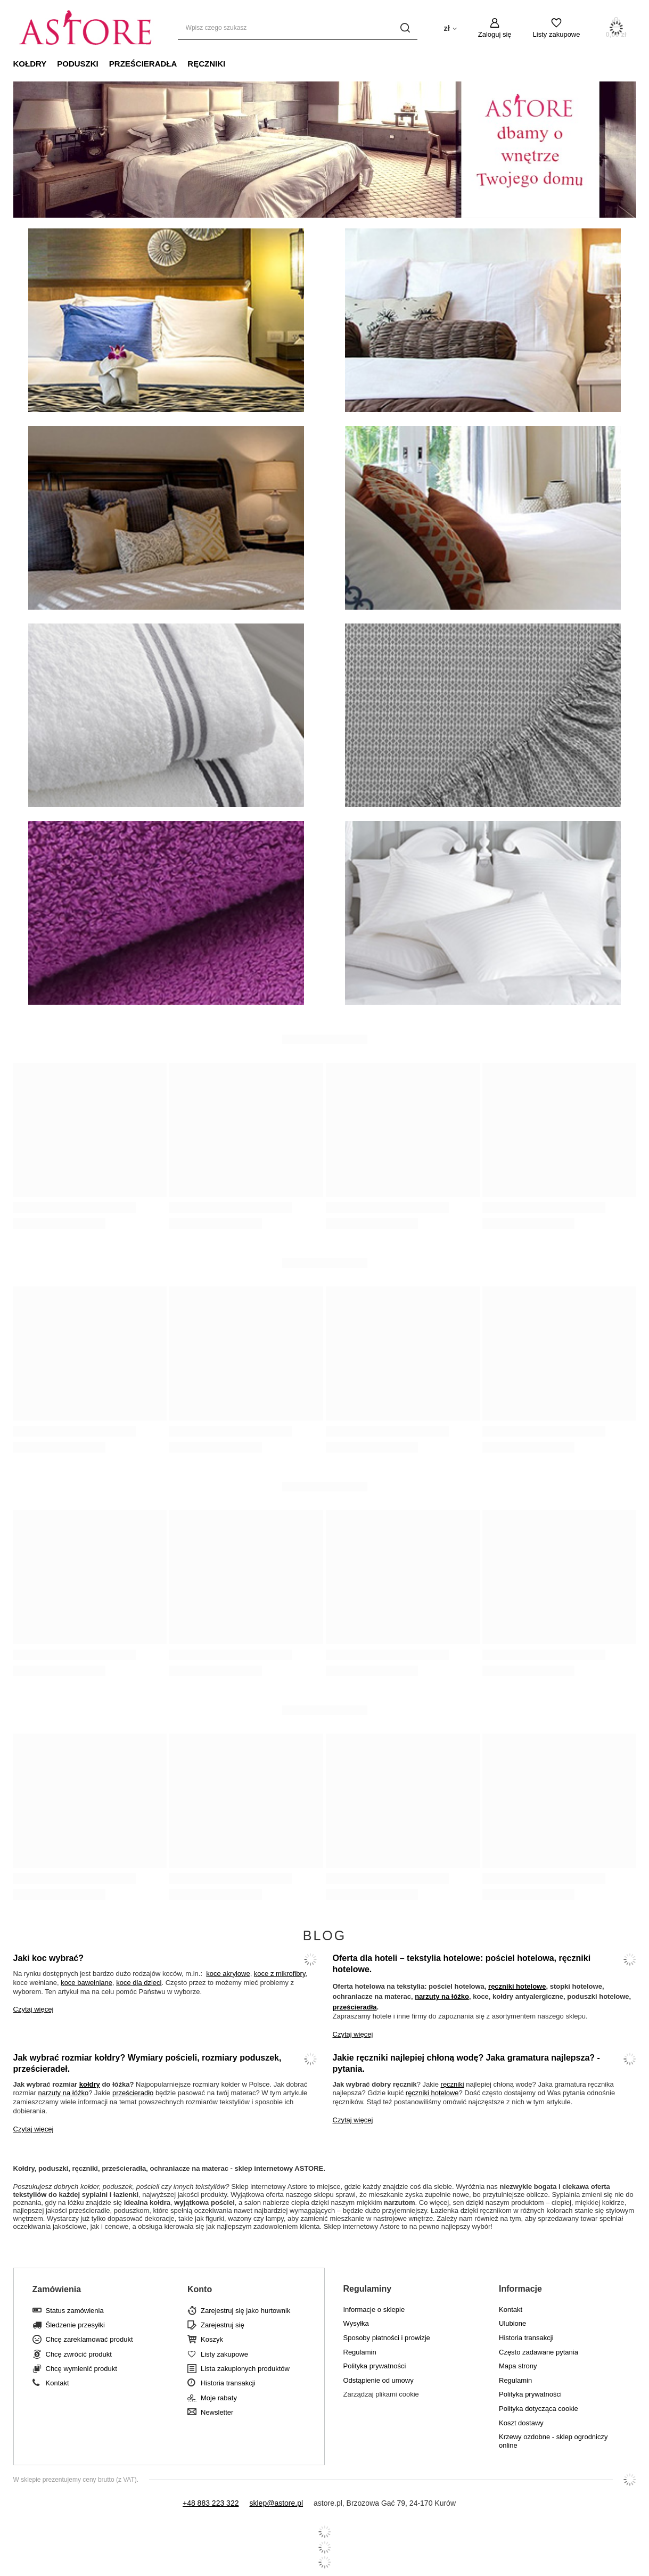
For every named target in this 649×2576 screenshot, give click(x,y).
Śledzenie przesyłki (75, 2325)
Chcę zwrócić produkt (79, 2354)
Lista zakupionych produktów (245, 2369)
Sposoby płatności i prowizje (386, 2338)
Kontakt (57, 2383)
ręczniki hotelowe (517, 1986)
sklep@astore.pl (276, 2503)
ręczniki (452, 2084)
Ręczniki (206, 63)
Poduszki (77, 63)
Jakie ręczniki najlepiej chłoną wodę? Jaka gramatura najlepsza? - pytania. (466, 2063)
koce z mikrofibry (280, 1974)
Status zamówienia (75, 2311)
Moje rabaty (219, 2398)
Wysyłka (356, 2323)
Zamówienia (56, 2289)
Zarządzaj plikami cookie (381, 2394)
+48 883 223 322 (211, 2503)
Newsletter (217, 2412)
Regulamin (359, 2352)
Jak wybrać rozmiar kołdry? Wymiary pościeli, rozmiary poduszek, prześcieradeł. (147, 2063)
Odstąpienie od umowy (378, 2380)
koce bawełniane (86, 1983)
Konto (199, 2289)
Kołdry (30, 63)
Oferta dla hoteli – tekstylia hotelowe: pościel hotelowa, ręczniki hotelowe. (462, 1964)
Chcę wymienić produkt (81, 2369)
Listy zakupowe (556, 34)
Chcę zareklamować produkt (89, 2339)
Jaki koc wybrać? (48, 1958)
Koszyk (212, 2339)
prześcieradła (355, 2007)
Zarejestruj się (222, 2325)
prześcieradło (132, 2093)
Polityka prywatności (374, 2366)
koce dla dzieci (138, 1983)
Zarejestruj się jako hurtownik (245, 2311)
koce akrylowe (228, 1974)
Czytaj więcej (33, 2009)
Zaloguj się (495, 34)
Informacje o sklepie (374, 2310)
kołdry (89, 2084)
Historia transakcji (228, 2383)
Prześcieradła (143, 63)
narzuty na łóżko (442, 1996)
